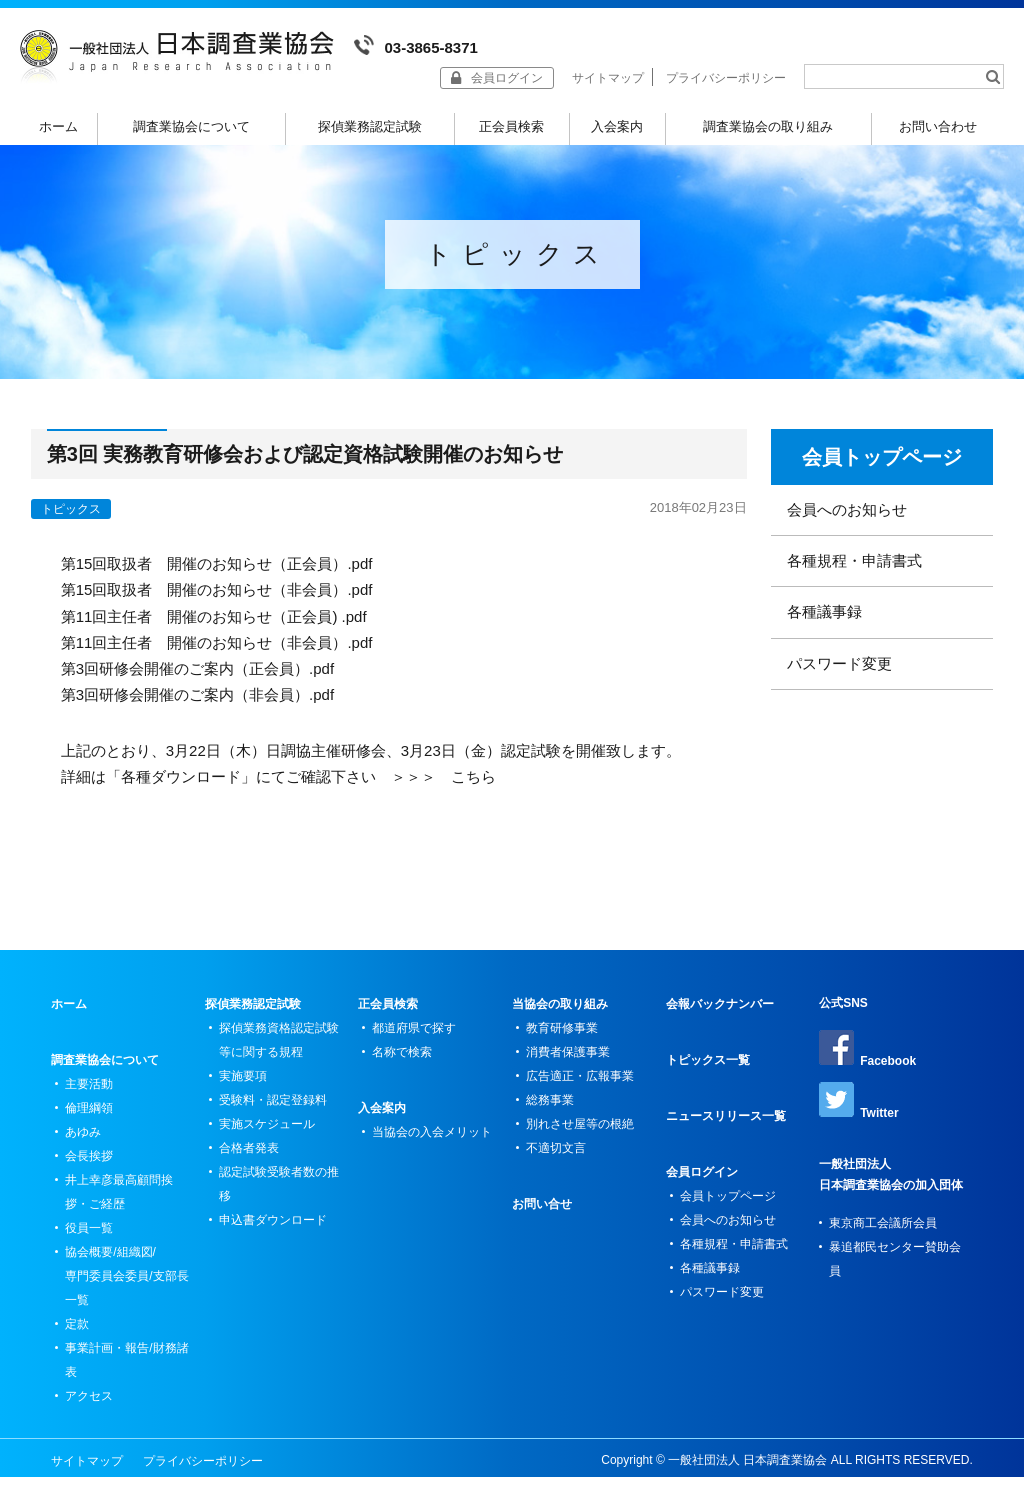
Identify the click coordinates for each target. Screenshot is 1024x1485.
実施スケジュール (267, 1139)
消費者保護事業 (568, 1067)
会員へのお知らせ (847, 524)
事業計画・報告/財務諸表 (126, 1375)
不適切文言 (556, 1163)
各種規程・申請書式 (854, 575)
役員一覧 (89, 1243)
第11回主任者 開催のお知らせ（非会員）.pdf (217, 657)
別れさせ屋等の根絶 (580, 1139)
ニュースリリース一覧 (726, 1131)
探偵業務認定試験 (370, 126)
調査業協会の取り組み (768, 126)
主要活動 (89, 1099)
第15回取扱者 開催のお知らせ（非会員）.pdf (217, 604)
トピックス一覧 (708, 1075)
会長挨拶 (89, 1171)
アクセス (89, 1411)
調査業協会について (191, 126)
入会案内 (617, 126)
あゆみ (83, 1147)
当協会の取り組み (560, 1019)
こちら (473, 791)
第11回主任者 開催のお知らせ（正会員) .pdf (214, 631)
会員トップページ (882, 472)
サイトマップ (608, 78)
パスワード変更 (839, 678)
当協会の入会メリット (432, 1147)
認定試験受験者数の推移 (279, 1199)
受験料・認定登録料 (273, 1115)
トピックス (71, 524)
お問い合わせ (938, 126)
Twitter (858, 1116)
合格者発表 (249, 1163)
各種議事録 (824, 626)
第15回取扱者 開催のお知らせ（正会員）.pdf (217, 578)
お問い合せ (542, 1219)
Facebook (867, 1064)
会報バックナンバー (720, 1019)
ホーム (58, 126)
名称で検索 (402, 1067)
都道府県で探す (414, 1043)
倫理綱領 (89, 1123)
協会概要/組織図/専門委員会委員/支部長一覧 (126, 1291)
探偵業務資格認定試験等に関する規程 (279, 1055)
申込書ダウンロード (273, 1235)
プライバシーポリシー (726, 78)
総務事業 (550, 1115)
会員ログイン (702, 1187)
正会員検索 (511, 126)
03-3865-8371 (415, 45)
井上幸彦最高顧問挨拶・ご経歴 (119, 1207)
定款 (77, 1339)
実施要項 (243, 1091)
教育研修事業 (562, 1043)
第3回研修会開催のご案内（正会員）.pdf (197, 683)
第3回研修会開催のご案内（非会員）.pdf (197, 709)
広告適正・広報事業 (580, 1091)
